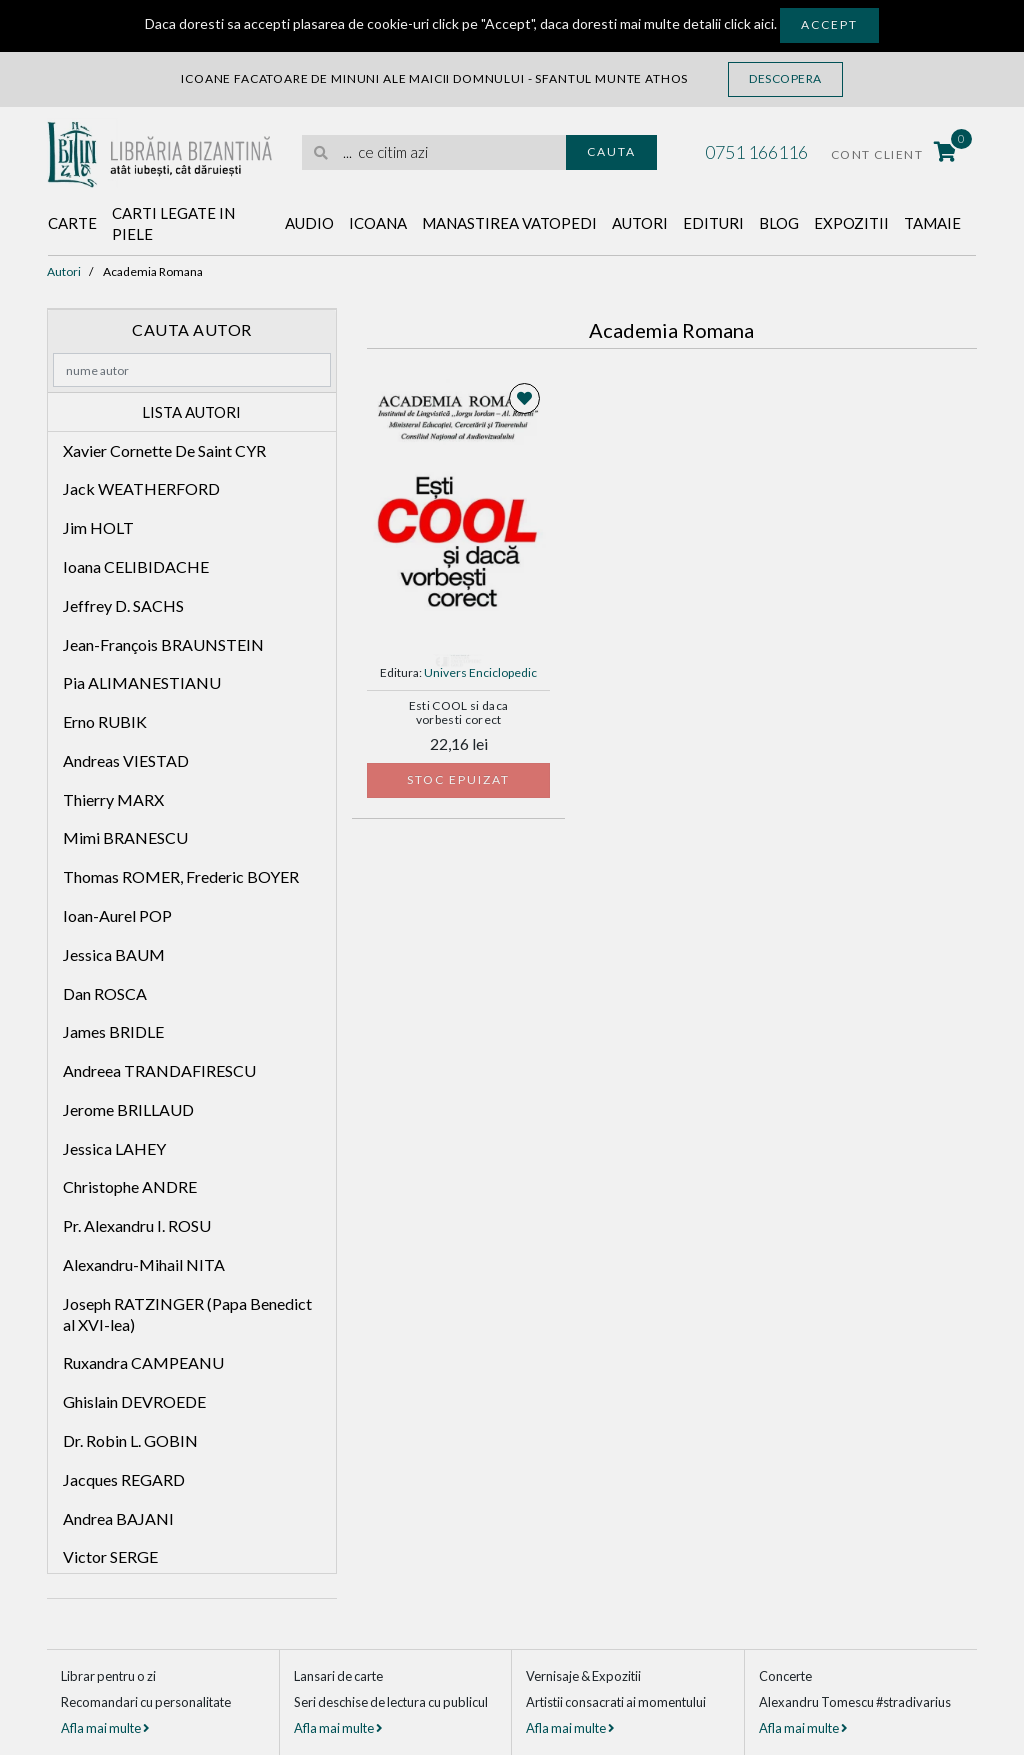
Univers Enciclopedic (480, 672)
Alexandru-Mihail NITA (144, 1264)
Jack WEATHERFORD (141, 488)
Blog (779, 223)
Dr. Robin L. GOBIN (130, 1440)
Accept (829, 24)
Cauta (611, 151)
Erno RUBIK (105, 721)
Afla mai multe (105, 1728)
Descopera (785, 78)
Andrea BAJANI (118, 1518)
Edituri (713, 223)
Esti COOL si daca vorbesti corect (459, 713)
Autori (640, 223)
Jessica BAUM (114, 954)
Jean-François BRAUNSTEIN (163, 644)
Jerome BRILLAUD (128, 1109)
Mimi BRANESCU (125, 837)
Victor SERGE (110, 1556)
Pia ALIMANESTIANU (142, 682)
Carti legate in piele (173, 223)
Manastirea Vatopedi (509, 223)
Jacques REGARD (124, 1479)
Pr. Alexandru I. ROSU (137, 1225)
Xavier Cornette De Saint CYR (164, 450)
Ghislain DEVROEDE (134, 1401)
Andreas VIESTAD (126, 760)
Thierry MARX (113, 799)
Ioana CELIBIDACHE (136, 566)
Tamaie (932, 223)
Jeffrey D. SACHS (123, 605)
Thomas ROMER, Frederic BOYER (181, 876)
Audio (309, 223)
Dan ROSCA (105, 993)
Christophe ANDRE (130, 1186)
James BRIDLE (113, 1031)
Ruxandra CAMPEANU (143, 1362)
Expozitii (851, 223)
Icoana (378, 223)
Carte (72, 223)
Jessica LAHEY (114, 1148)
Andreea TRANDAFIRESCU (159, 1070)
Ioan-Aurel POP (117, 915)
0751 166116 (756, 152)
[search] (434, 152)
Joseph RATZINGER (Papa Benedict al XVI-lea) (187, 1314)
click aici (749, 23)
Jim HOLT (98, 527)
